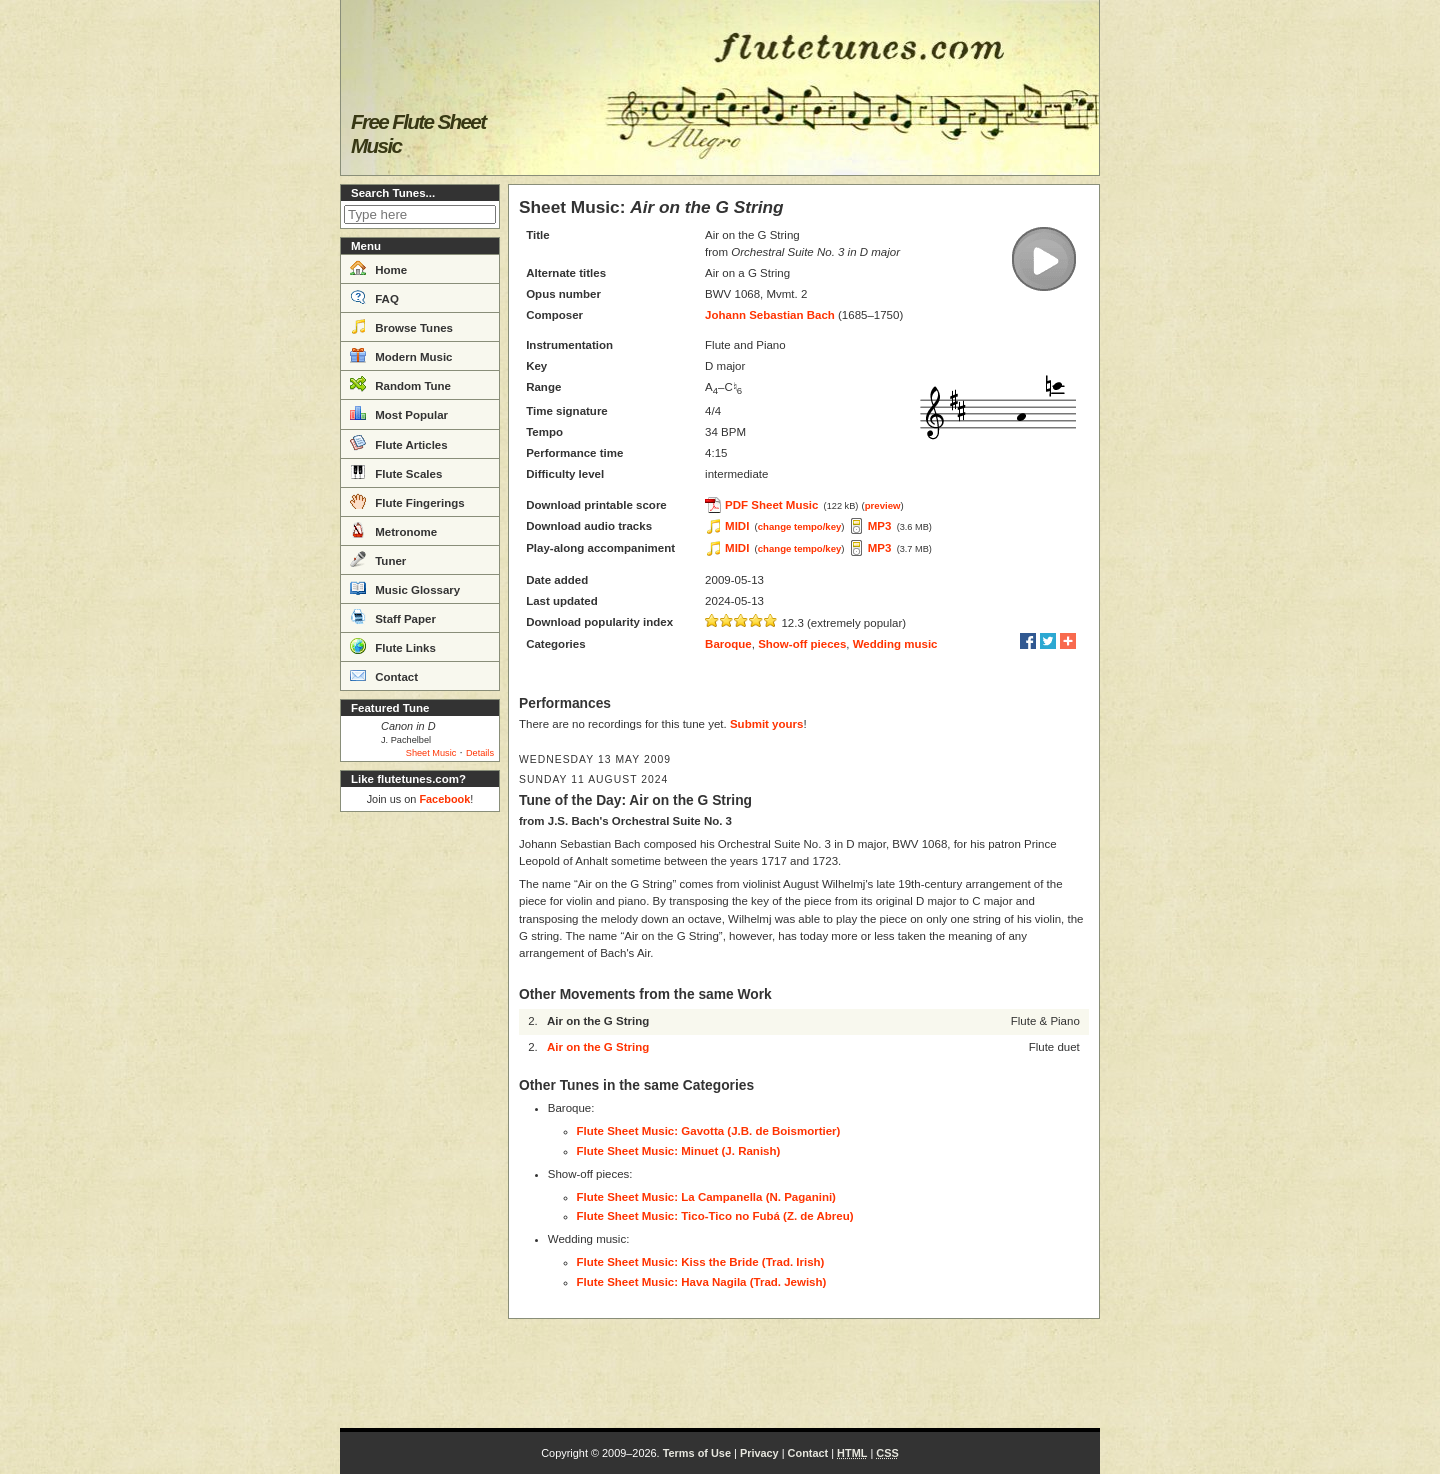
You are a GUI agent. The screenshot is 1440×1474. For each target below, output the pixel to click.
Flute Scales (396, 472)
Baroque (728, 644)
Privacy (759, 1453)
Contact (384, 675)
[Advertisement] (420, 1120)
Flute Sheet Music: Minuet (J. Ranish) (679, 1151)
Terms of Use (697, 1453)
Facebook (444, 799)
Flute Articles (399, 443)
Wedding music (895, 644)
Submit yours (766, 724)
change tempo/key (800, 526)
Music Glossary (405, 588)
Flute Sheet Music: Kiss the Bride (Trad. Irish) (701, 1262)
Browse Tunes (401, 326)
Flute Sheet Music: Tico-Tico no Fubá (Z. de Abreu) (715, 1216)
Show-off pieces (802, 644)
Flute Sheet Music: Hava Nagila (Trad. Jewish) (702, 1282)
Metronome (393, 530)
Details (480, 753)
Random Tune (400, 384)
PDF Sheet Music (771, 505)
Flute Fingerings (407, 501)
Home (378, 268)
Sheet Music (431, 753)
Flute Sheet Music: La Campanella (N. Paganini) (706, 1197)
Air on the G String (598, 1047)
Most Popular (399, 413)
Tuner (378, 559)
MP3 (880, 526)
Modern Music (401, 355)
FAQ (374, 297)
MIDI (737, 526)
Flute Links (393, 646)
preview (883, 505)
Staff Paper (393, 617)
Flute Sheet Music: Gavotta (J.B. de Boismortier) (709, 1131)
